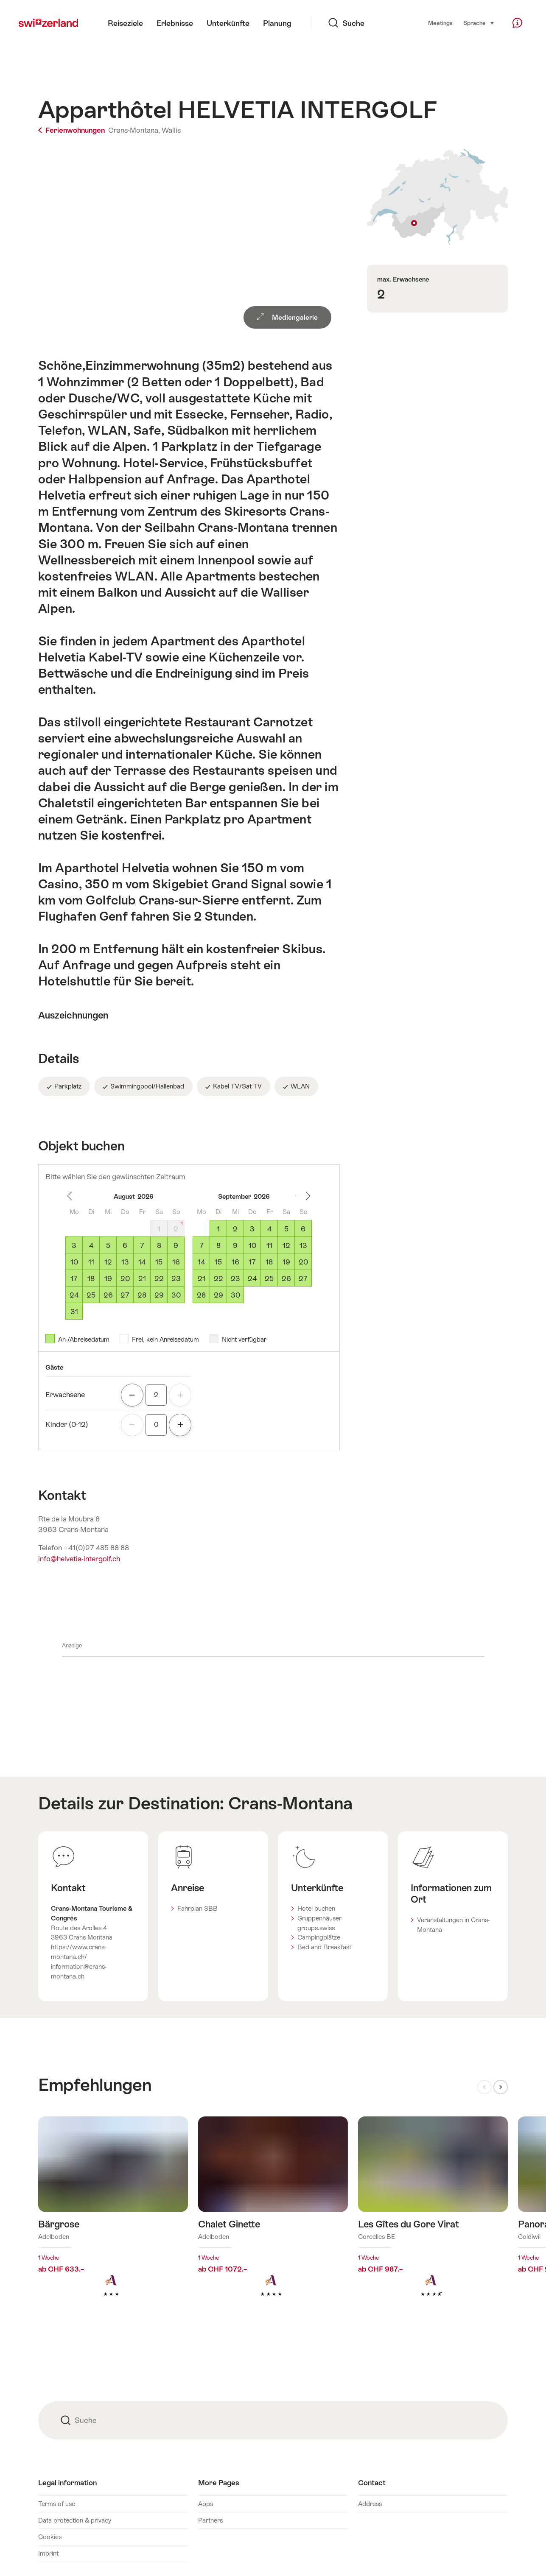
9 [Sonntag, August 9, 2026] (176, 1245)
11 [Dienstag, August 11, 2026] (91, 1262)
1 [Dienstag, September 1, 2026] (218, 1229)
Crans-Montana (290, 1803)
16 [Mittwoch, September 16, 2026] (235, 1262)
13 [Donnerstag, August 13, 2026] (125, 1262)
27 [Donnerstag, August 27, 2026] (124, 1295)
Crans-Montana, (134, 130)
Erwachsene (65, 1394)
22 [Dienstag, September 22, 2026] (218, 1278)
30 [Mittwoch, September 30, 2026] (235, 1295)
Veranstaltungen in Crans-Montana (453, 1924)
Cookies (50, 2536)
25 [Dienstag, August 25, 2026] (91, 1295)
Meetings (440, 23)
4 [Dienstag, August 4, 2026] (91, 1245)
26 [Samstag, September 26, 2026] (286, 1278)
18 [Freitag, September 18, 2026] (269, 1262)
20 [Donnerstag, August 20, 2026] (125, 1278)
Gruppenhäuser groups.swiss (319, 1923)
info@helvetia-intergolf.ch (79, 1559)
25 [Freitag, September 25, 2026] (269, 1278)
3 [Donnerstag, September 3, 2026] (252, 1229)
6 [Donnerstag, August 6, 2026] (125, 1245)
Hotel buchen (316, 1908)
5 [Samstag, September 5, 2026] (286, 1229)
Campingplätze (318, 1937)
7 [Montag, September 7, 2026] (201, 1245)
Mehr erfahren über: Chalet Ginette (273, 2220)
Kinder (66, 1424)
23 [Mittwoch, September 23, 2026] (235, 1278)
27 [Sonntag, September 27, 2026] (303, 1278)
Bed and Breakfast (324, 1947)
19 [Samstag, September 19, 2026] (286, 1262)
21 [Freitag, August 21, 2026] (142, 1278)
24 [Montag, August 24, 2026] (74, 1295)
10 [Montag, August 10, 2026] (74, 1262)
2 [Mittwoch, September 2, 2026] (235, 1229)
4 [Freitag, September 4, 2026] (269, 1229)
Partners (210, 2520)
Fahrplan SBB (197, 1908)
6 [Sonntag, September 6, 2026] (303, 1229)
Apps (205, 2503)
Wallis (171, 130)
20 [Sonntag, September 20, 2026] (303, 1262)
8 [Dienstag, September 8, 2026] (218, 1245)
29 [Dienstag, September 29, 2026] (218, 1295)
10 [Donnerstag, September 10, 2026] (252, 1245)
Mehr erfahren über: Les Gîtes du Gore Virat (433, 2220)
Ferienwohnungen (72, 130)
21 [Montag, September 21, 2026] (201, 1278)
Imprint (48, 2553)
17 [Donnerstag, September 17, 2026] (252, 1262)
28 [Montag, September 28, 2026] (201, 1295)
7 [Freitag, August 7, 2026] (142, 1245)
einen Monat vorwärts (303, 1196)
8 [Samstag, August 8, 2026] (159, 1245)
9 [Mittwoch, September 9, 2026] (235, 1245)
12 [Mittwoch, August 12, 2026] (108, 1262)
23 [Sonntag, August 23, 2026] (176, 1278)
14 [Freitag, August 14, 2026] (142, 1262)
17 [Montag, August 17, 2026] (74, 1278)
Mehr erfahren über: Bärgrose (113, 2220)
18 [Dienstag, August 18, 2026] (91, 1278)
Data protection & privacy (74, 2520)
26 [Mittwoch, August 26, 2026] (108, 1295)
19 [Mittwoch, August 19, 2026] (108, 1278)
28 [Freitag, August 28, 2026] (141, 1295)
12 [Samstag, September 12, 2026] (286, 1245)
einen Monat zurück (74, 1196)
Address (370, 2503)
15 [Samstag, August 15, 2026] (158, 1262)
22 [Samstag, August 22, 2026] (159, 1278)
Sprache (479, 22)
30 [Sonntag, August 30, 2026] (176, 1295)
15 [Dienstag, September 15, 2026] (218, 1262)
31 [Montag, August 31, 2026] (74, 1311)
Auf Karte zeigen (437, 197)
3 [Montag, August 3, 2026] (74, 1245)
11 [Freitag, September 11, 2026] (269, 1245)
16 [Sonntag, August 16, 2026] (176, 1262)
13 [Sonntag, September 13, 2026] (303, 1245)
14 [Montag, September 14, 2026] (201, 1262)
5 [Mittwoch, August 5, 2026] (108, 1245)
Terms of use (56, 2503)
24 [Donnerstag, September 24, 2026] (252, 1278)
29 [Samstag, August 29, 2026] (159, 1295)
